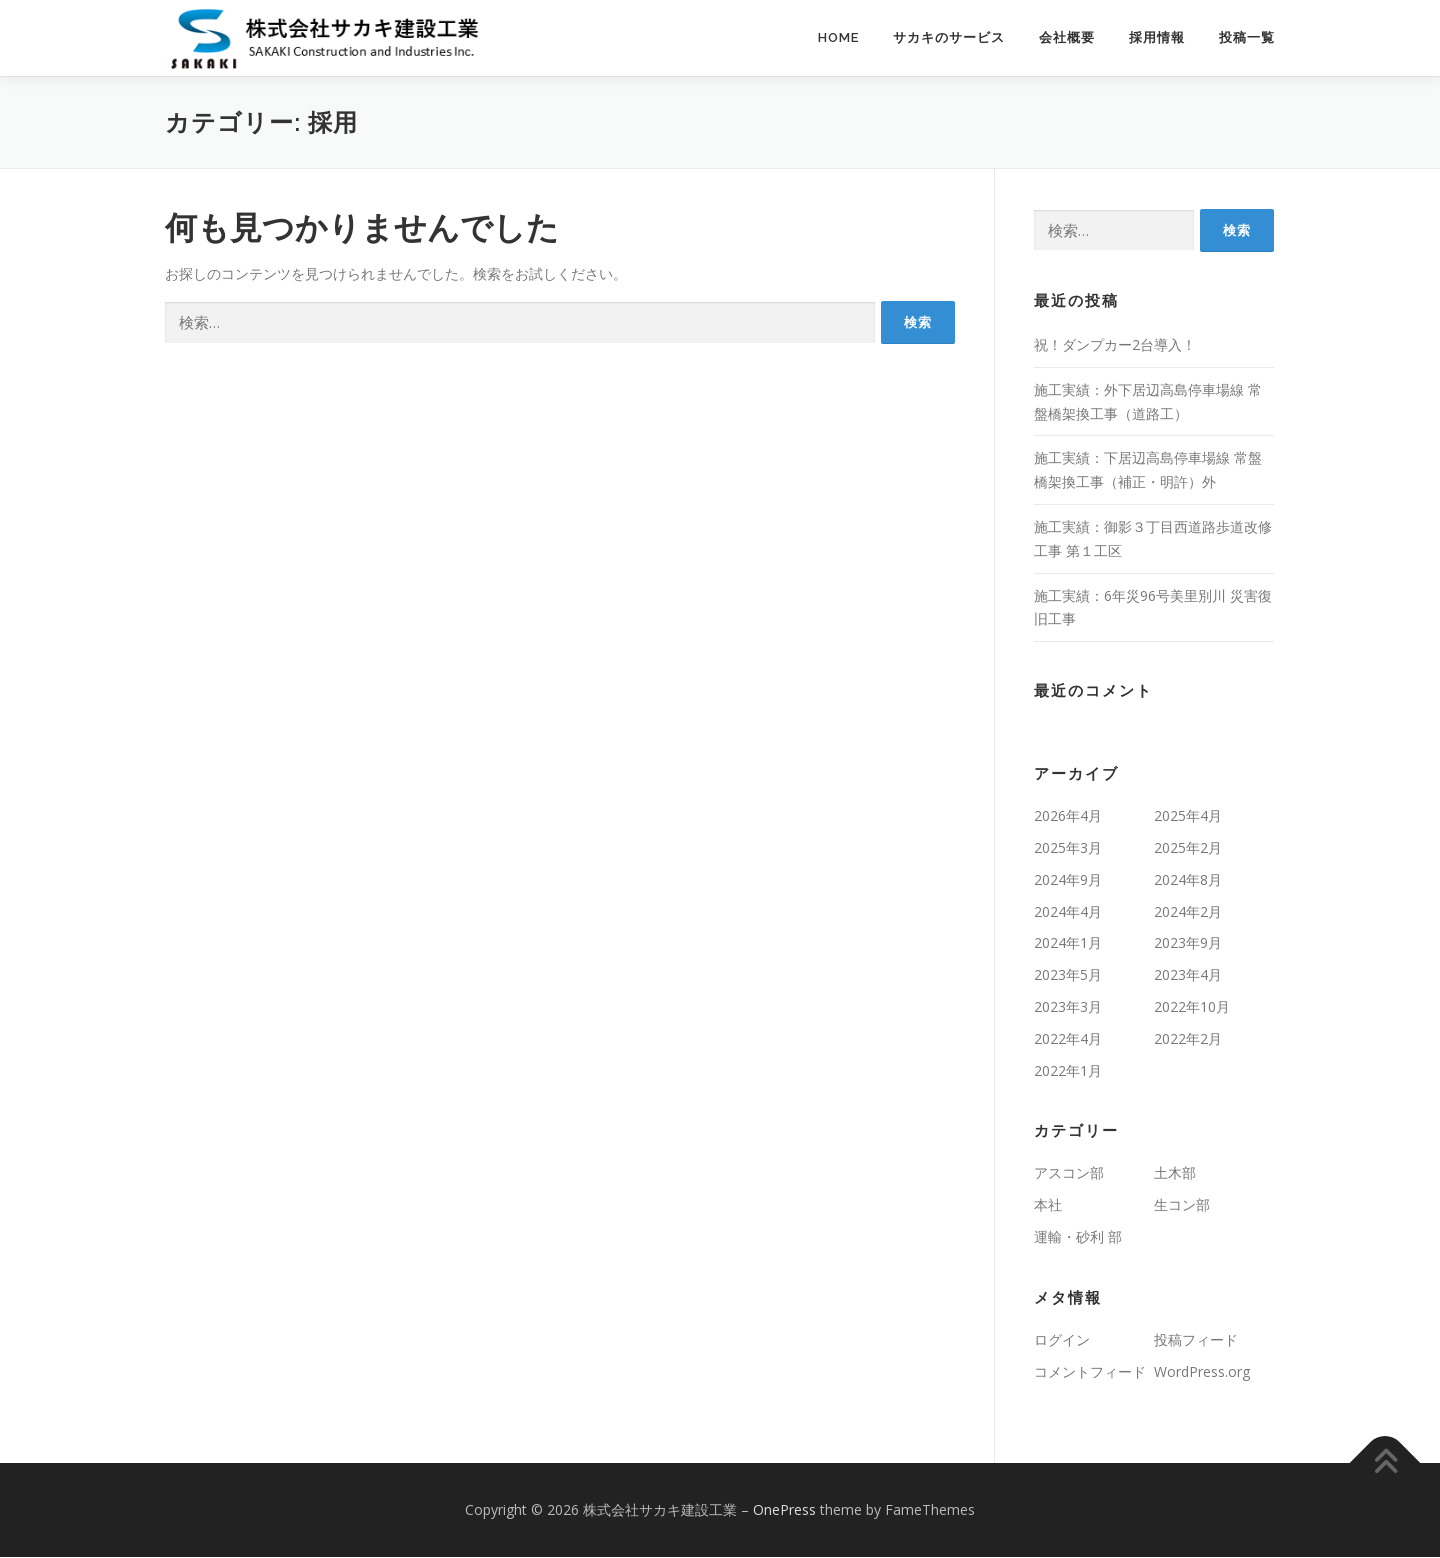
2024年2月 (1188, 912)
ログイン (1062, 1340)
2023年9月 (1188, 943)
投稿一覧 (1247, 37)
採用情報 (1157, 37)
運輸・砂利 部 (1078, 1237)
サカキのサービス (949, 37)
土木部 (1175, 1173)
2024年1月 (1068, 943)
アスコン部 (1069, 1173)
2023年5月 (1068, 975)
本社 (1048, 1205)
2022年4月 (1068, 1039)
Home (838, 37)
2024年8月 (1188, 880)
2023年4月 (1188, 975)
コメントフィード (1090, 1371)
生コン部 (1182, 1205)
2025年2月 (1188, 848)
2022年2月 (1188, 1039)
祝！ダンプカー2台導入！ (1115, 345)
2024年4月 (1068, 912)
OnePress (784, 1510)
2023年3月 (1068, 1007)
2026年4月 (1068, 816)
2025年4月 (1188, 816)
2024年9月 (1068, 880)
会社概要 (1067, 37)
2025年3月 (1068, 848)
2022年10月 (1192, 1007)
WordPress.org (1202, 1371)
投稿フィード (1196, 1340)
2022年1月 (1068, 1070)
